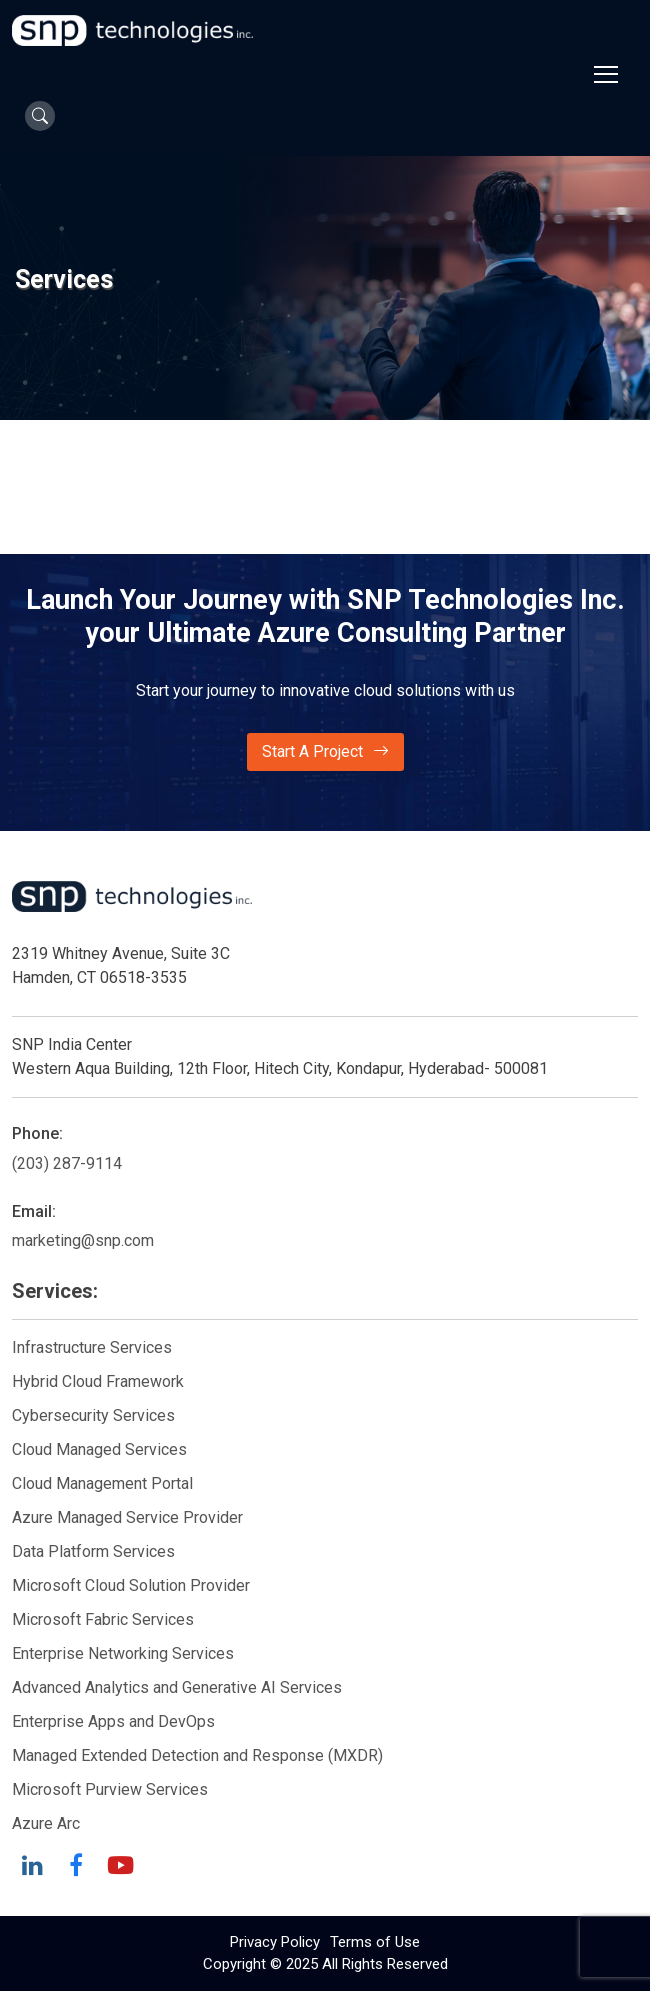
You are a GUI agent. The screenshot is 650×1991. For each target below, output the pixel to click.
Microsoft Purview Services (110, 1789)
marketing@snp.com (83, 1240)
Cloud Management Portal (102, 1483)
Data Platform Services (93, 1551)
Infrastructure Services (92, 1347)
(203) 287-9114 (67, 1163)
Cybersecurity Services (93, 1415)
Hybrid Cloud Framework (98, 1381)
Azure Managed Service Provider (127, 1517)
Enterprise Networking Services (125, 1653)
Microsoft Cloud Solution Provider (131, 1585)
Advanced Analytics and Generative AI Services (177, 1687)
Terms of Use (375, 1942)
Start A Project (325, 752)
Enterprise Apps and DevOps (113, 1721)
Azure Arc (46, 1823)
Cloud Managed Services (99, 1449)
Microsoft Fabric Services (103, 1619)
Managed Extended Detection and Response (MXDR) (197, 1755)
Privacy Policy (275, 1942)
